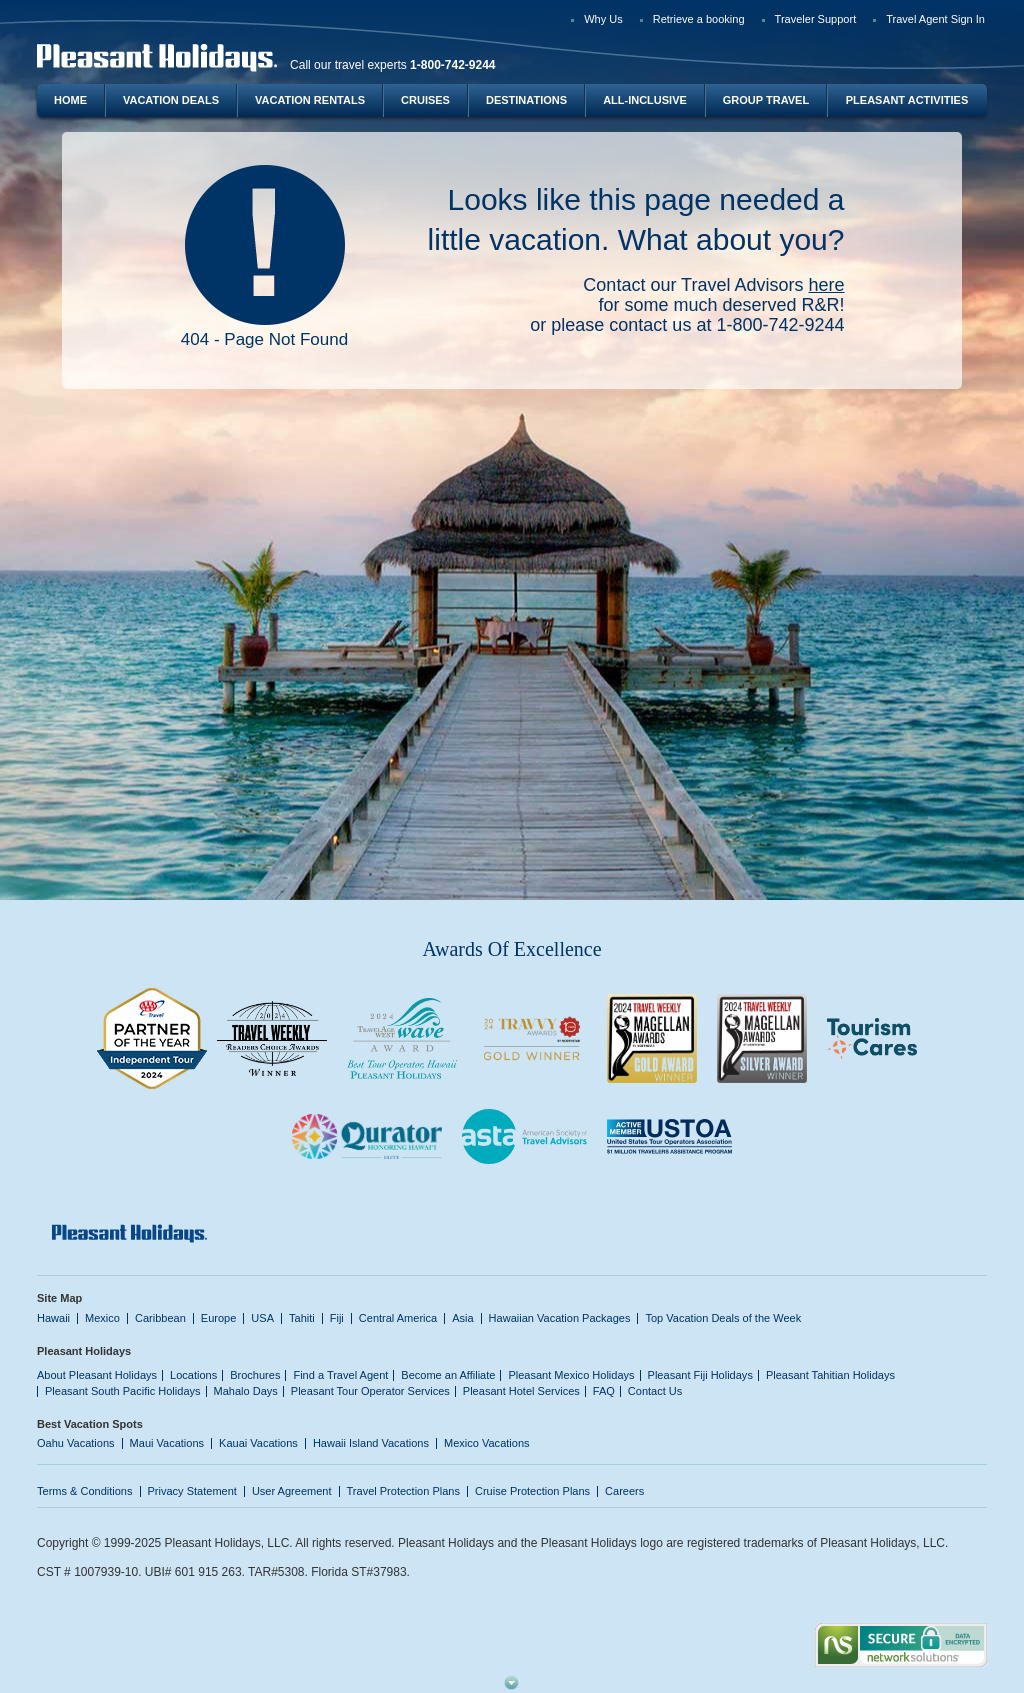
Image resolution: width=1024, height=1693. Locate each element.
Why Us (603, 19)
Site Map (59, 1298)
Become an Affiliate (448, 1375)
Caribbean (160, 1318)
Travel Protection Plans (403, 1491)
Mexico (102, 1318)
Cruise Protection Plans (532, 1491)
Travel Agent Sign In (935, 19)
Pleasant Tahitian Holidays (830, 1375)
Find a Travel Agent (340, 1375)
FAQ (604, 1391)
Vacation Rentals (310, 100)
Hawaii (53, 1318)
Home (70, 100)
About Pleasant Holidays (97, 1375)
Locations (193, 1375)
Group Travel (766, 100)
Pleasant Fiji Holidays (700, 1375)
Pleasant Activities (907, 100)
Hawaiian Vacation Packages (560, 1318)
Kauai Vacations (258, 1443)
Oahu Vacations (76, 1443)
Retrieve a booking (699, 19)
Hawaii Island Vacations (371, 1443)
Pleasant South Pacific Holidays (123, 1391)
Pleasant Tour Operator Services (370, 1391)
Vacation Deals (171, 100)
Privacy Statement (192, 1491)
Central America (398, 1318)
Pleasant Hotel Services (521, 1391)
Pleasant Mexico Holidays (571, 1375)
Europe (219, 1318)
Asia (462, 1318)
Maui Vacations (167, 1443)
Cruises (425, 100)
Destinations (526, 100)
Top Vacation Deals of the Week (723, 1318)
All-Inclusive (645, 100)
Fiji (337, 1318)
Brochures (255, 1375)
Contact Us (655, 1391)
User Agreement (292, 1491)
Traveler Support (816, 19)
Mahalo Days (246, 1391)
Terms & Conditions (85, 1491)
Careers (624, 1491)
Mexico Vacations (487, 1443)
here (826, 285)
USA (262, 1318)
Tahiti (302, 1318)
